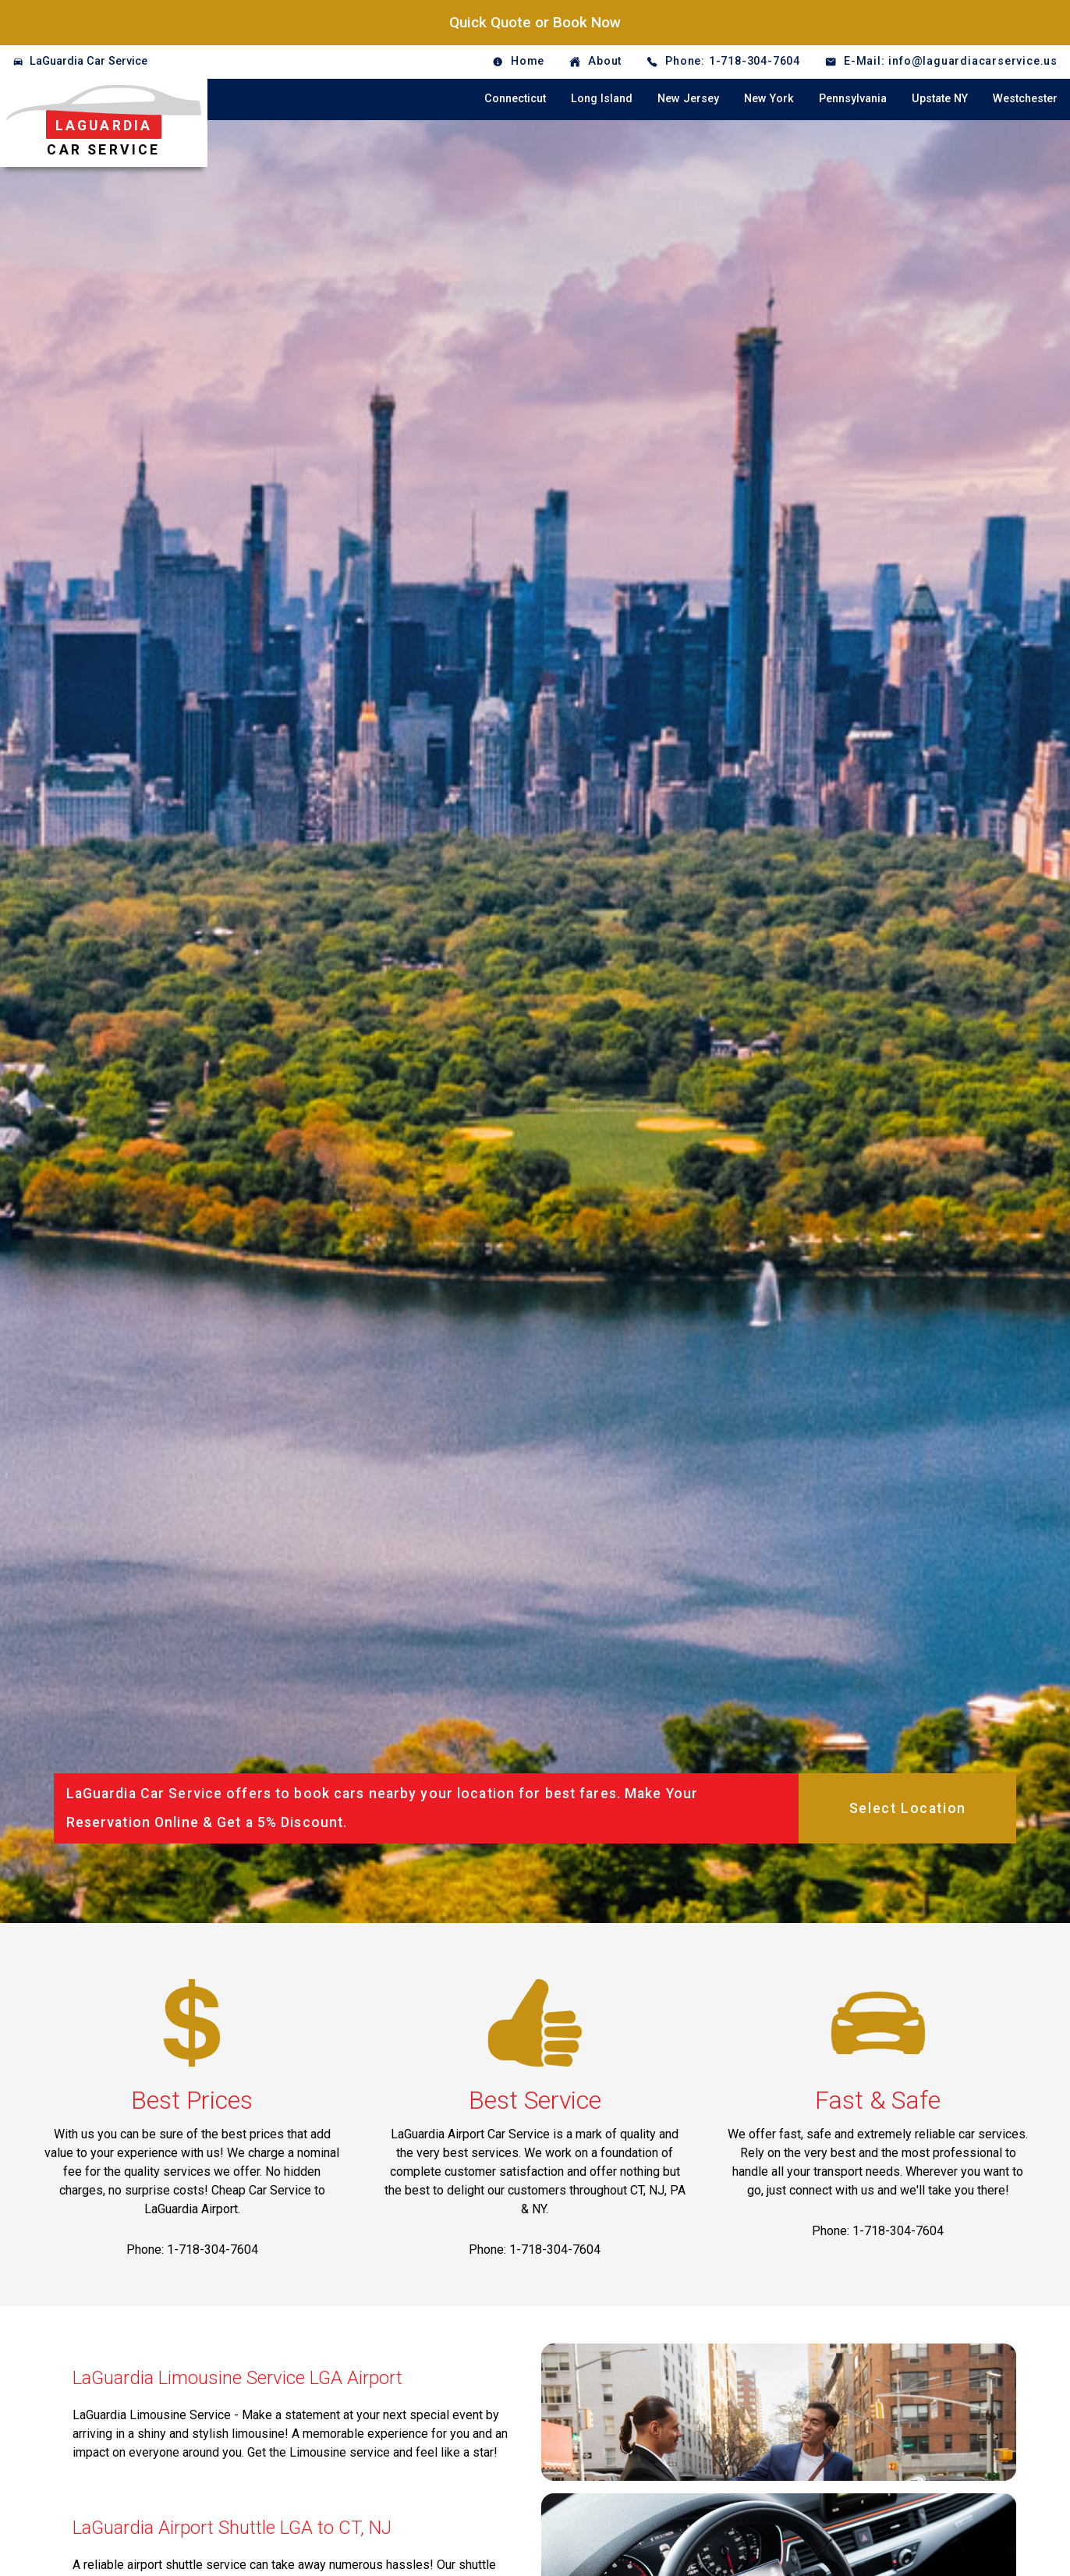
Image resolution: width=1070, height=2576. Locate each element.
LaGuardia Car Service (88, 61)
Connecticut (515, 98)
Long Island (601, 98)
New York (769, 98)
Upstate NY (940, 98)
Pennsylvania (853, 98)
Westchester (1025, 98)
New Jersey (688, 98)
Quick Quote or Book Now (535, 22)
